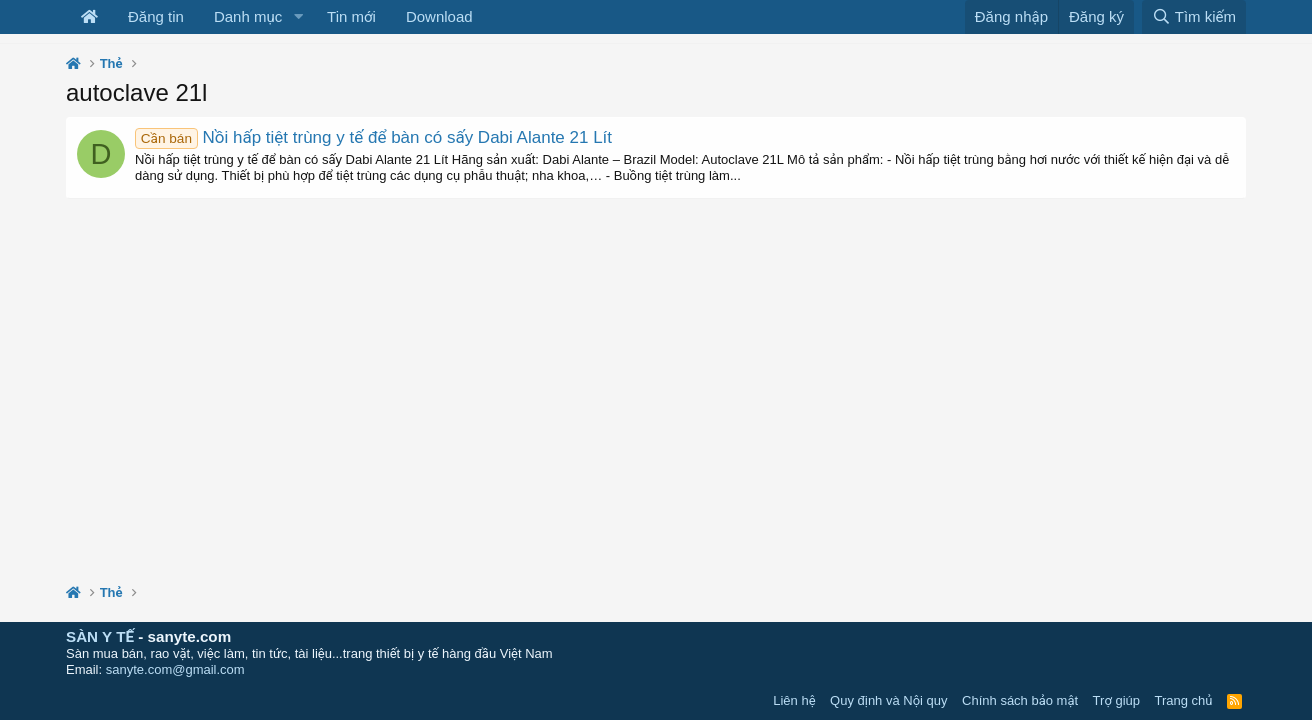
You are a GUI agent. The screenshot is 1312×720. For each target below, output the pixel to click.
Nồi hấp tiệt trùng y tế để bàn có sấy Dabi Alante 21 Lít (373, 137)
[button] (298, 17)
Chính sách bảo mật (1020, 700)
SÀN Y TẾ (100, 636)
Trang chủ (1184, 700)
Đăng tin (156, 16)
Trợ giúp (1116, 700)
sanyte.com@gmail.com (175, 669)
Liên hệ (794, 700)
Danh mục (248, 16)
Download (439, 16)
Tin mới (351, 16)
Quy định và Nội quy (889, 700)
